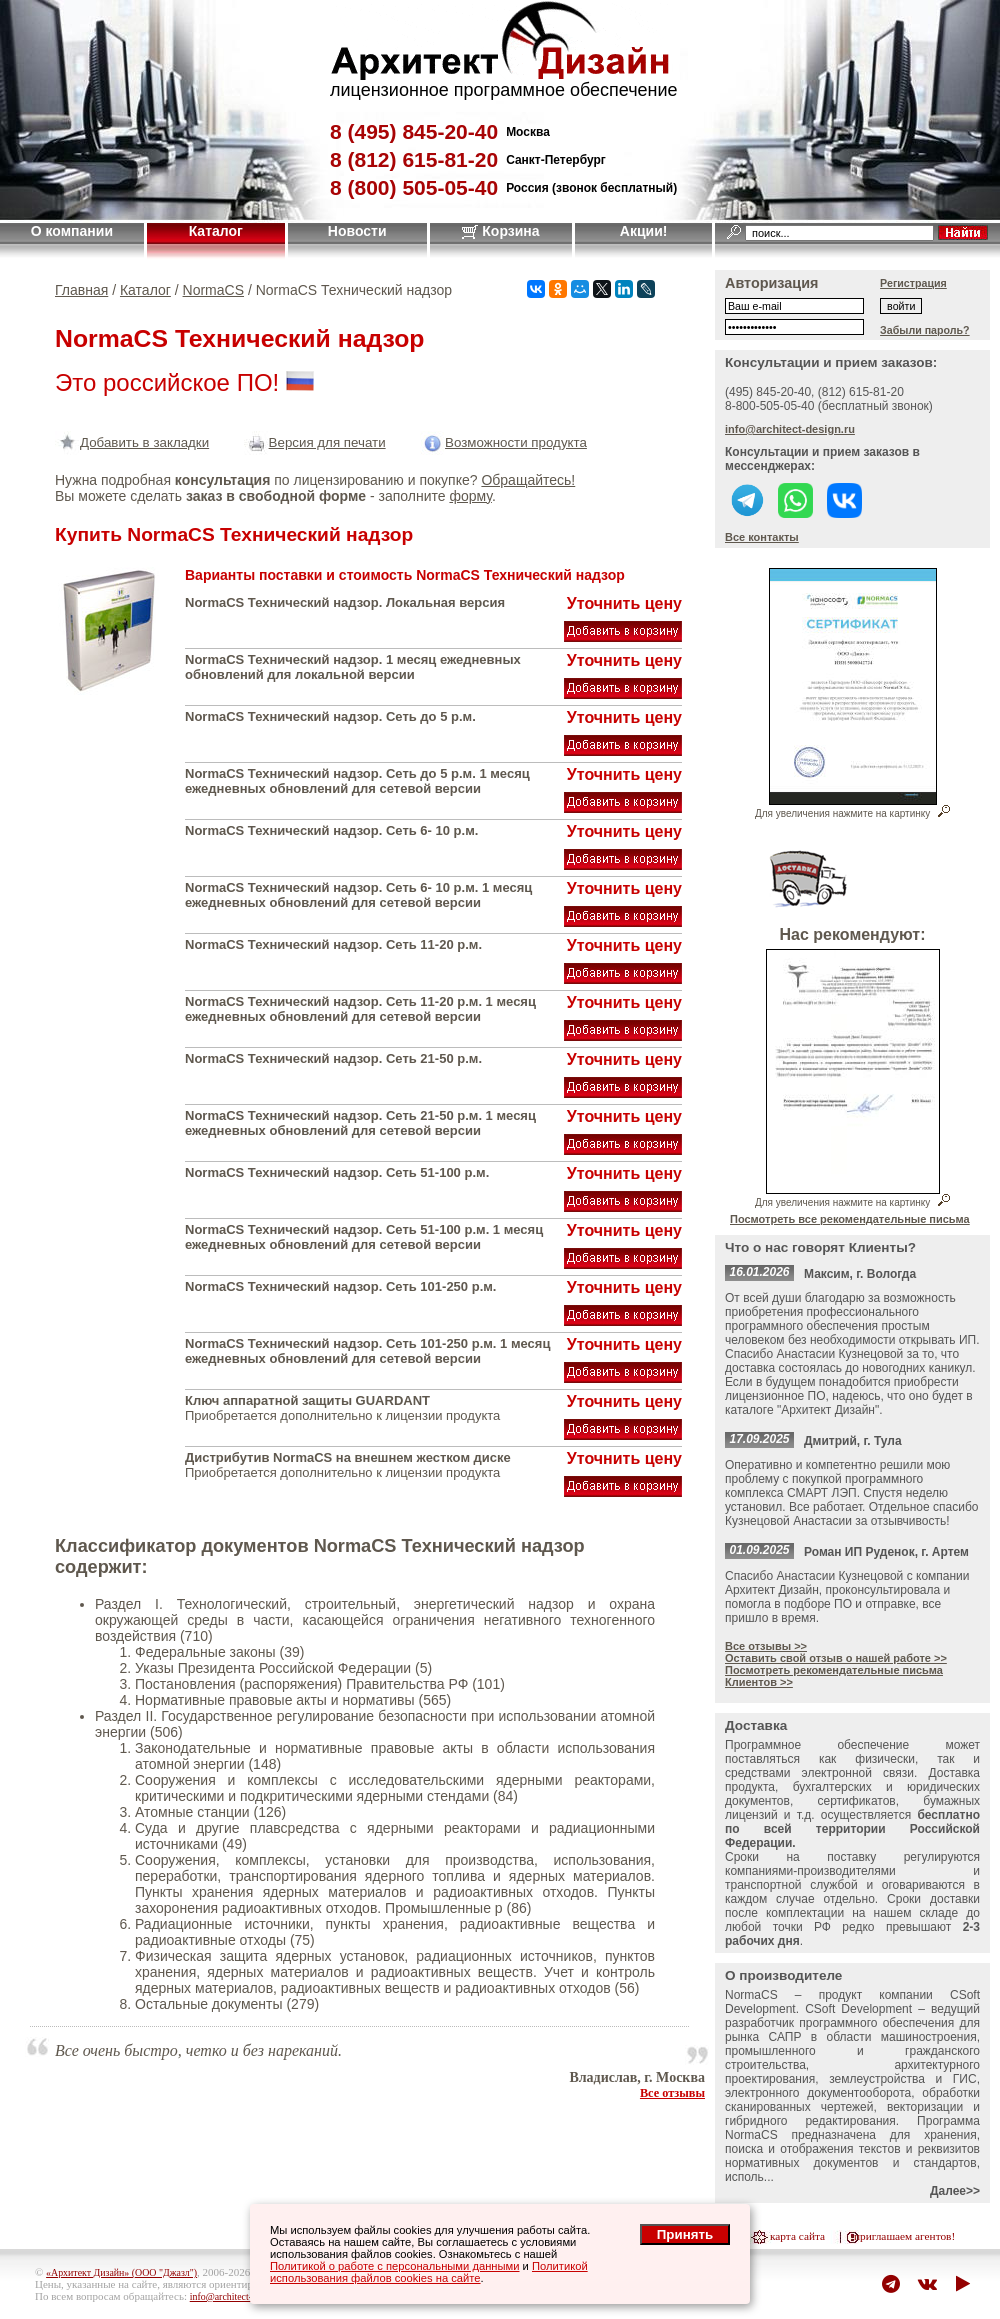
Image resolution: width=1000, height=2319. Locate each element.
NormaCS (213, 290)
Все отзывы (672, 2093)
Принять (685, 2234)
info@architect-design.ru (790, 429)
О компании (72, 231)
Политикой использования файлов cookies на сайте (429, 2272)
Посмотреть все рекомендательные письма (850, 1219)
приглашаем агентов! (904, 2236)
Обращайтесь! (528, 480)
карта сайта (797, 2236)
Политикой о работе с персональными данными (395, 2266)
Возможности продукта (503, 442)
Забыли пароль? (925, 330)
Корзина (500, 231)
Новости (357, 231)
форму (470, 496)
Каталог (216, 231)
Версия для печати (315, 442)
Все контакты (762, 537)
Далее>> (955, 2191)
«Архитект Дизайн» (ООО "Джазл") (121, 2272)
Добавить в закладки (132, 442)
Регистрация (913, 283)
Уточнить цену (624, 603)
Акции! (644, 231)
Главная (81, 290)
